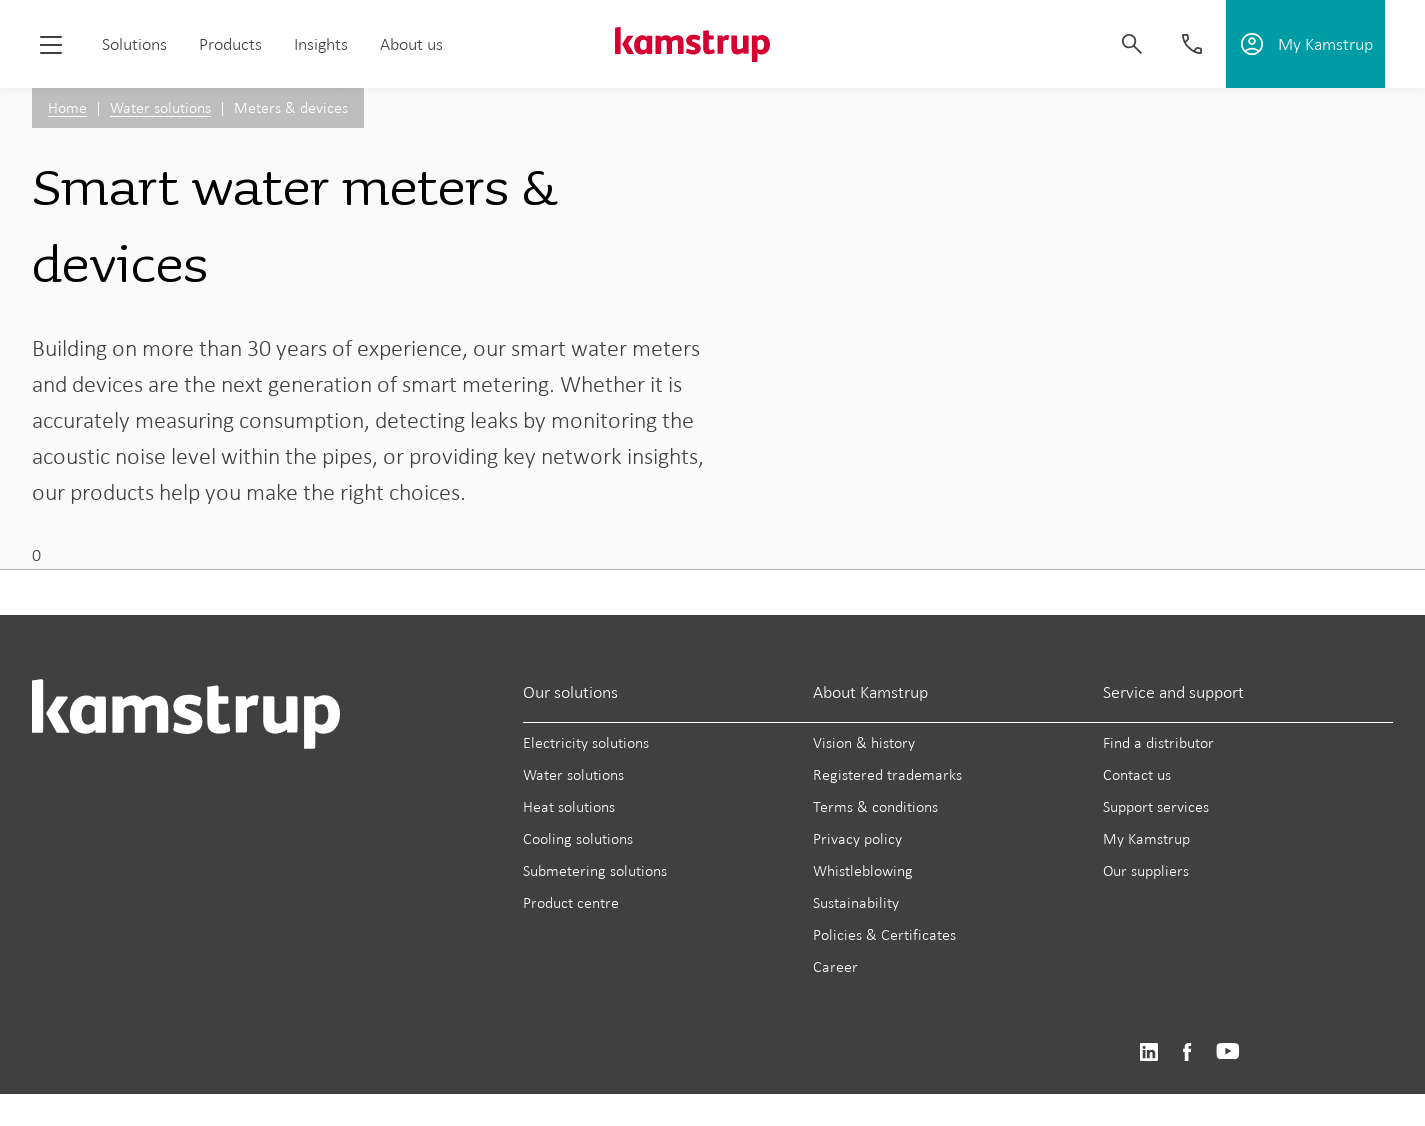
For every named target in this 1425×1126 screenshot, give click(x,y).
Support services (1156, 806)
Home (67, 107)
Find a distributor (1158, 742)
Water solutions (160, 107)
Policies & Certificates (884, 934)
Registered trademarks (887, 774)
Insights (321, 44)
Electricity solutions (586, 742)
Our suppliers (1146, 870)
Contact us (1137, 774)
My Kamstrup (1146, 838)
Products (230, 44)
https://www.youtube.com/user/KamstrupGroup (1228, 1052)
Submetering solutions (595, 870)
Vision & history (864, 742)
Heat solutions (569, 806)
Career (835, 966)
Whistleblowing (863, 870)
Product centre (571, 902)
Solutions (134, 44)
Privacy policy (857, 838)
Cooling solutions (578, 838)
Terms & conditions (875, 806)
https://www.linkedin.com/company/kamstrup (1148, 1052)
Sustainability (856, 902)
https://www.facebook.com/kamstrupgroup (1187, 1052)
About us (411, 44)
